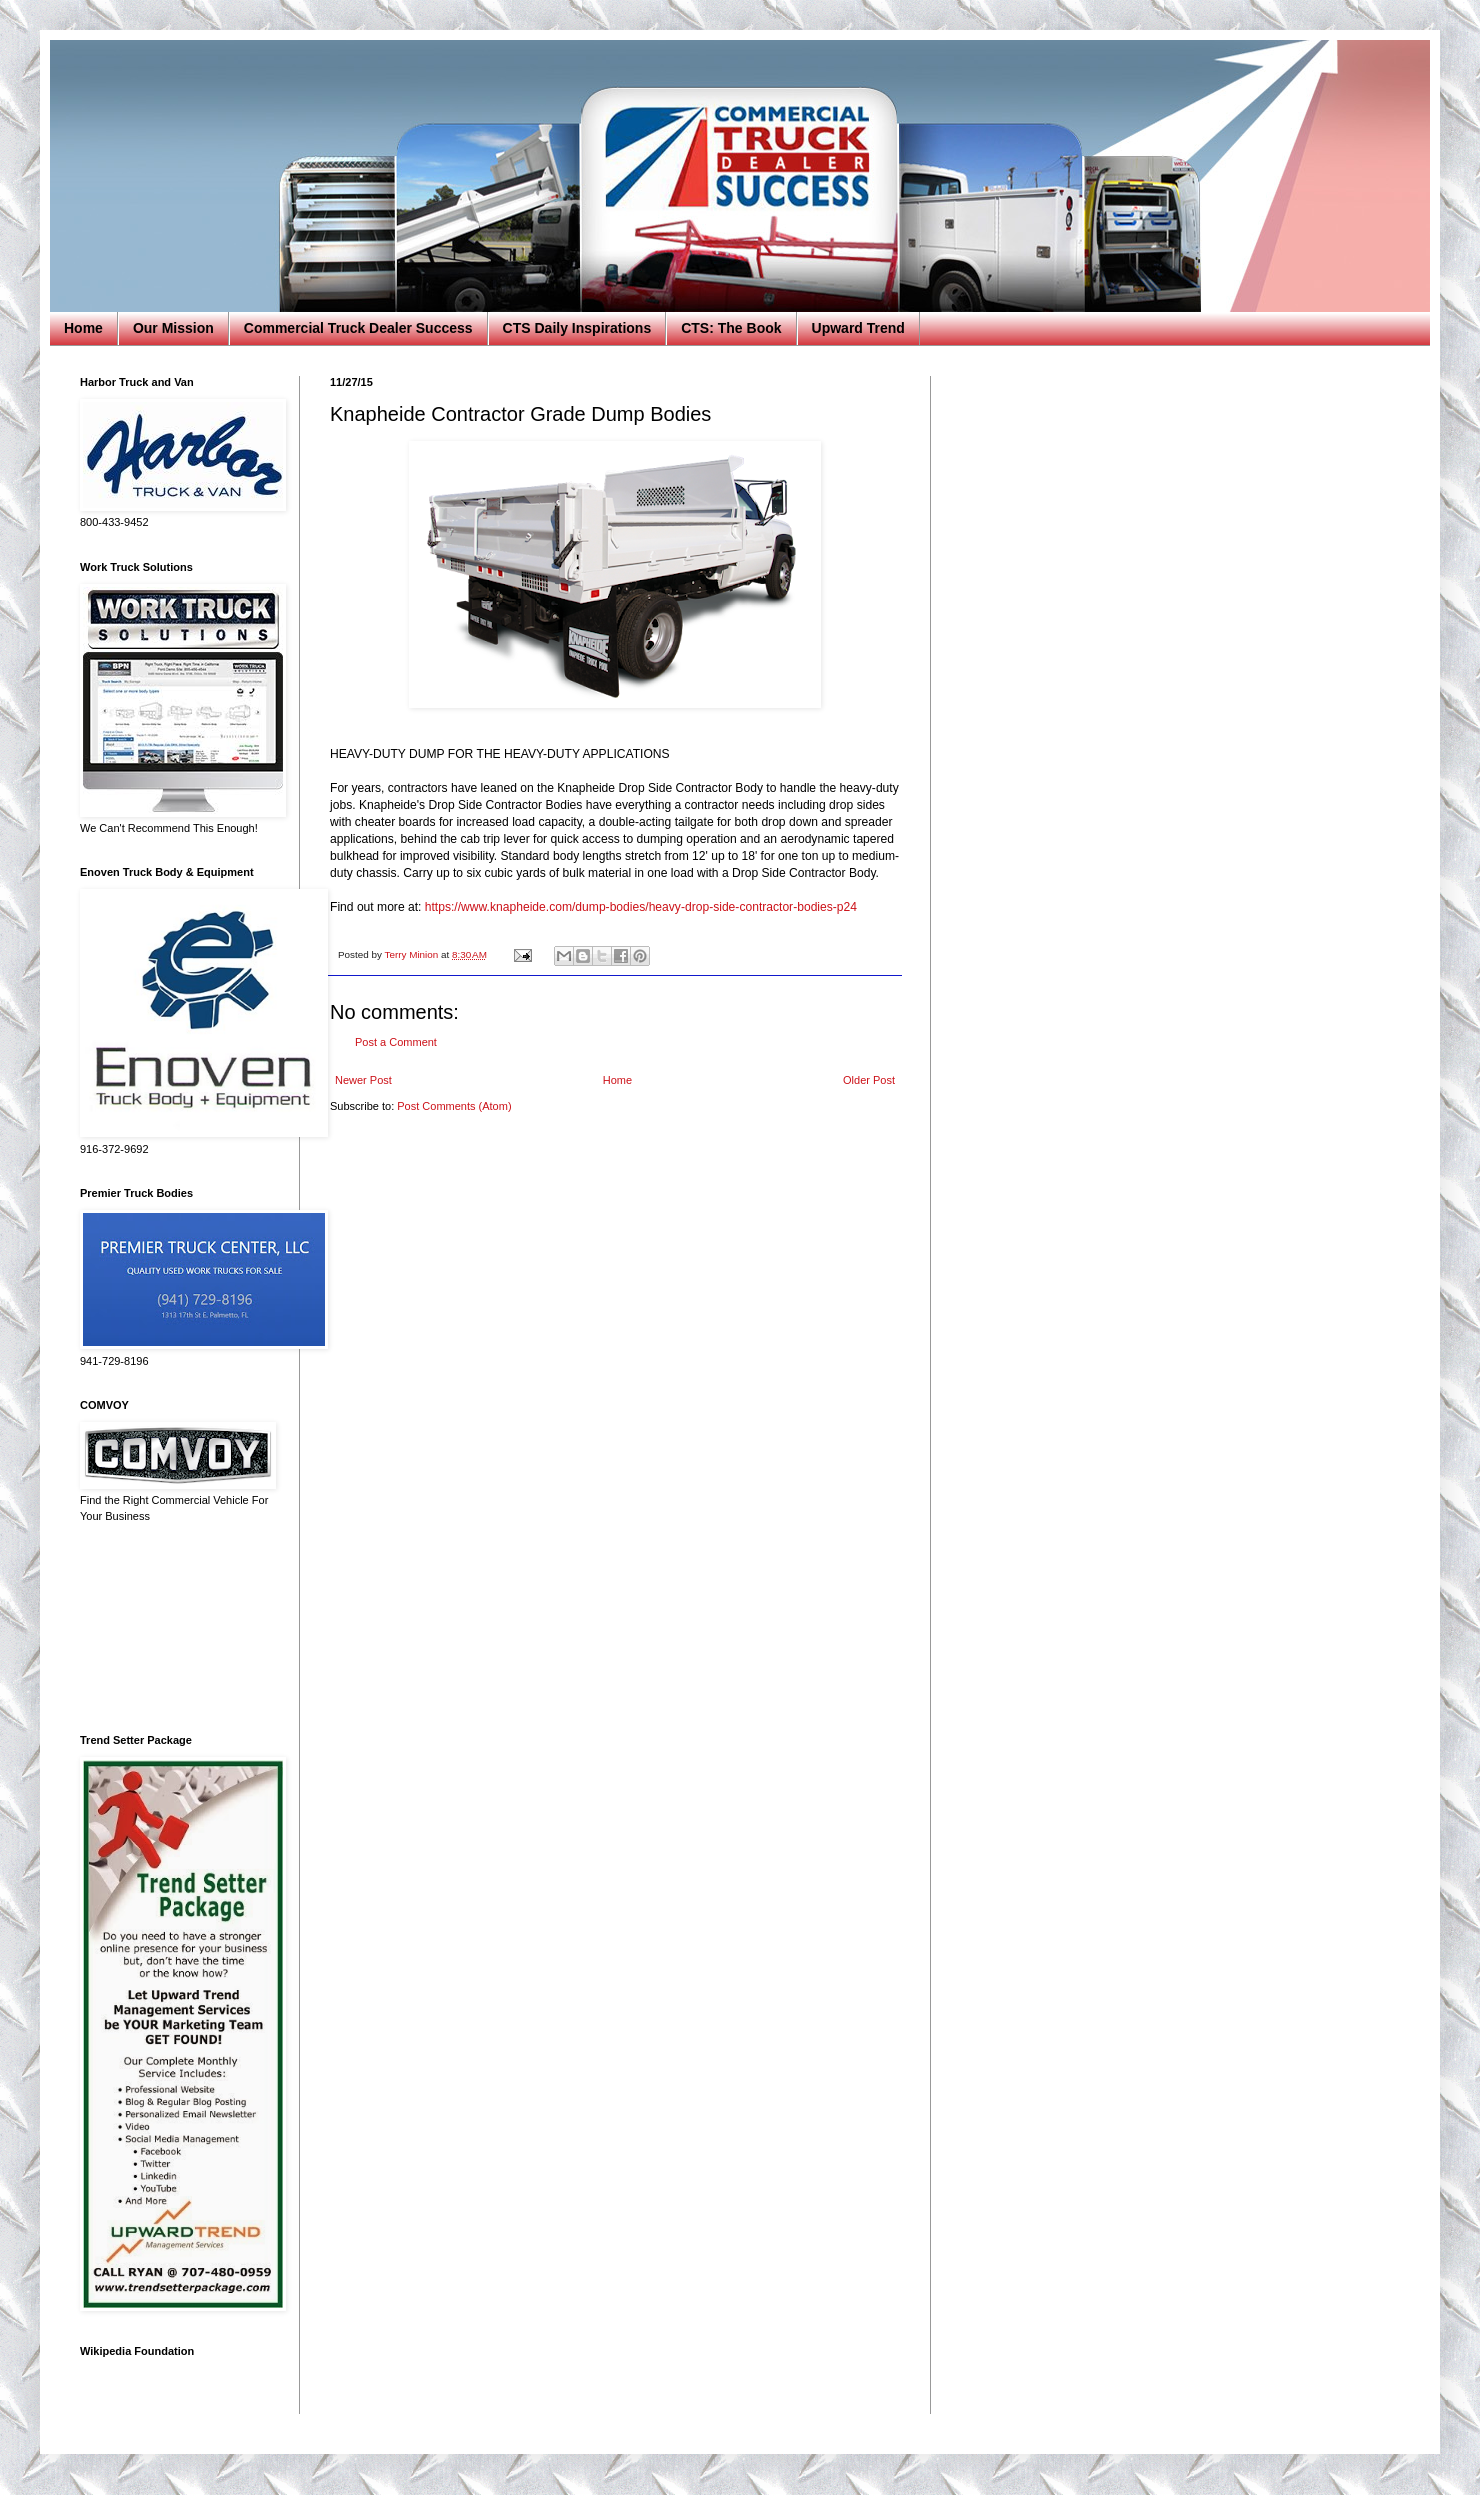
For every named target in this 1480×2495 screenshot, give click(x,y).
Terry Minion (412, 954)
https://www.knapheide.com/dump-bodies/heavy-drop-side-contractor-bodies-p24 (641, 907)
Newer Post (363, 1080)
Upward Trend (858, 328)
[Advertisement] (175, 1629)
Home (83, 328)
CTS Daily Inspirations (577, 328)
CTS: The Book (731, 328)
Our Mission (173, 328)
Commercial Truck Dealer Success (358, 328)
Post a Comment (396, 1042)
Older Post (869, 1080)
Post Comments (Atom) (454, 1106)
